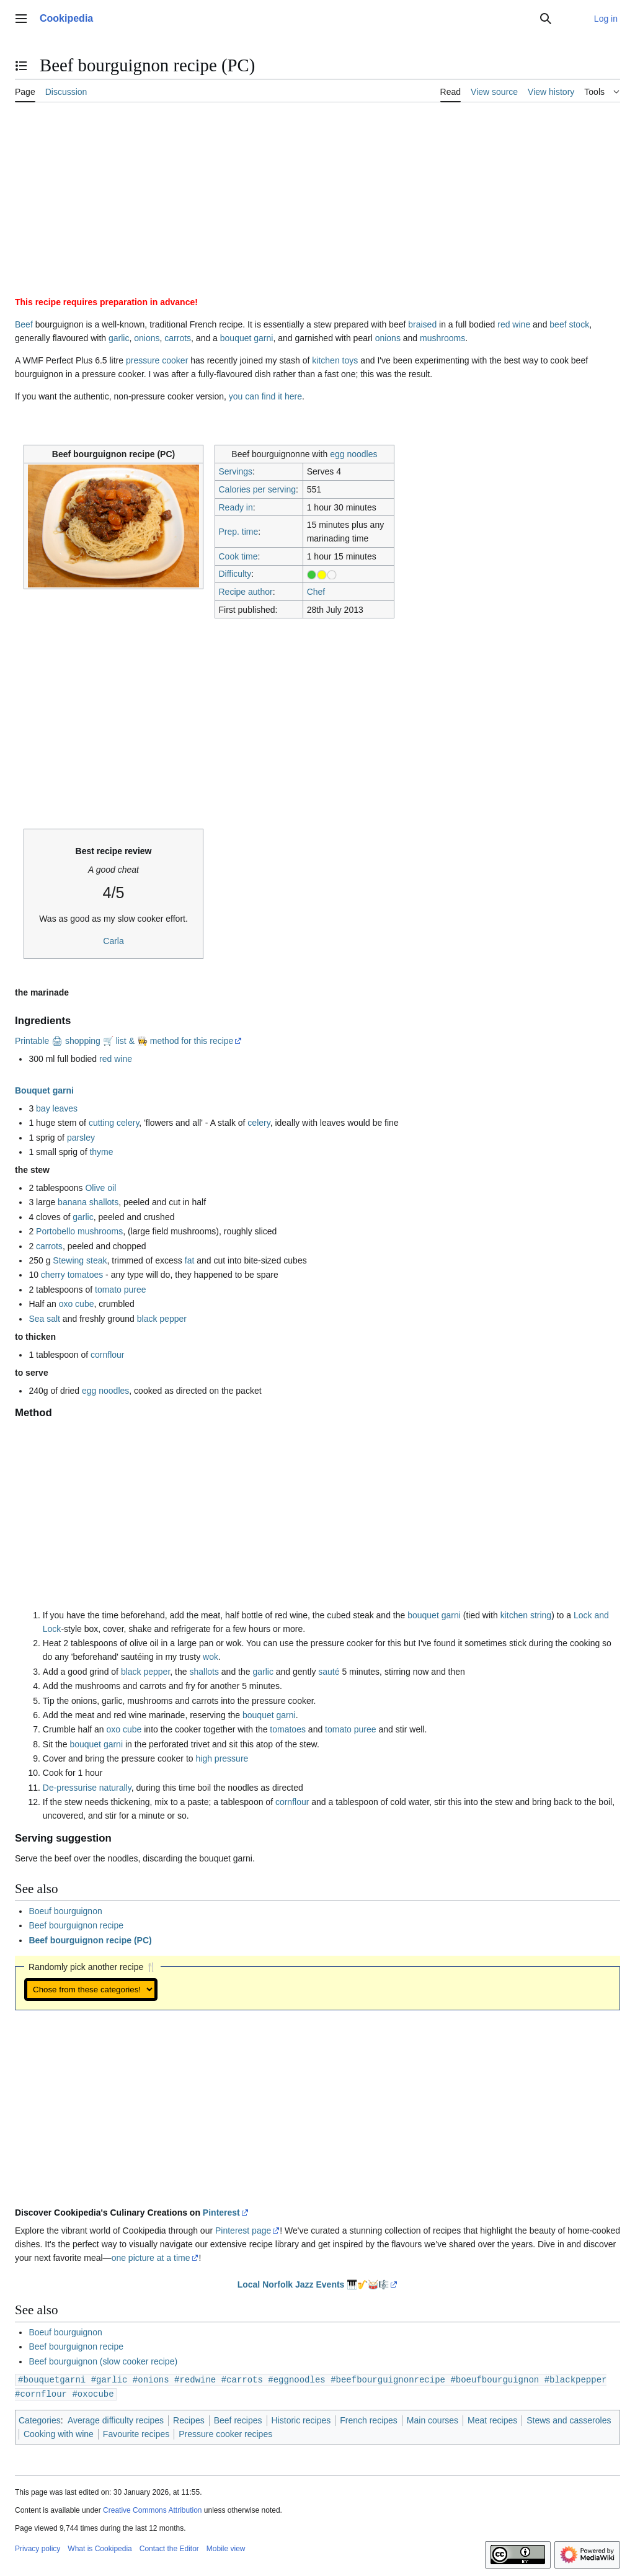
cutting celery (114, 1123)
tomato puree (120, 1290)
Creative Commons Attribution (152, 2509)
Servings (235, 471)
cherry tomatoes (72, 1275)
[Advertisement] (317, 204)
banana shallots (88, 1202)
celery (258, 1123)
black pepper (162, 1319)
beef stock (569, 324)
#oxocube (92, 2393)
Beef (24, 324)
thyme (101, 1152)
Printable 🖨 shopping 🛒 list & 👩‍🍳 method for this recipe (124, 1041)
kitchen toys (335, 360)
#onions (151, 2379)
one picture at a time (151, 2258)
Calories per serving (257, 489)
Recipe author (245, 592)
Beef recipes (238, 2419)
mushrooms (442, 338)
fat (190, 1260)
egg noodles (353, 454)
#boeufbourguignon (494, 2379)
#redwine (195, 2379)
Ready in (235, 507)
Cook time (237, 556)
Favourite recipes (136, 2433)
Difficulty (234, 574)
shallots (203, 1672)
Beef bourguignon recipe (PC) (90, 1940)
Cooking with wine (59, 2433)
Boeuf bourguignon (65, 1911)
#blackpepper (575, 2379)
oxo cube (76, 1304)
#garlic (109, 2379)
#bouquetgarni (52, 2379)
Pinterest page (243, 2230)
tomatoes (288, 1729)
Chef (316, 592)
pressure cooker (157, 360)
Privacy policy (37, 2547)
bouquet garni (246, 338)
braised (422, 324)
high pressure (222, 1758)
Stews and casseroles (568, 2419)
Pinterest (221, 2212)
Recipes (189, 2419)
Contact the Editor (169, 2547)
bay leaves (57, 1108)
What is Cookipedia (99, 2547)
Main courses (432, 2419)
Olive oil (100, 1188)
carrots (177, 338)
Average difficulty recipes (116, 2419)
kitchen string (525, 1615)
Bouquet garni (44, 1090)
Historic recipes (301, 2419)
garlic (119, 338)
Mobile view (226, 2547)
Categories (40, 2419)
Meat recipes (492, 2419)
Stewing (68, 1260)
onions (146, 338)
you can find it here (265, 396)
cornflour (107, 1355)
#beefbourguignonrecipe (388, 2379)
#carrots (242, 2379)
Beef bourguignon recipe (76, 1925)
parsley (81, 1138)
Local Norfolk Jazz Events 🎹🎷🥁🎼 (313, 2284)
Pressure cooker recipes (225, 2433)
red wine (513, 324)
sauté (328, 1672)
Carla (113, 941)
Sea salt (44, 1319)
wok (210, 1657)
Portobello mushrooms (79, 1231)
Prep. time (238, 532)
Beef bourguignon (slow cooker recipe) (103, 2361)
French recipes (368, 2419)
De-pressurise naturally (87, 1788)
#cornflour (41, 2393)
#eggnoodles (296, 2379)
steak (96, 1260)
